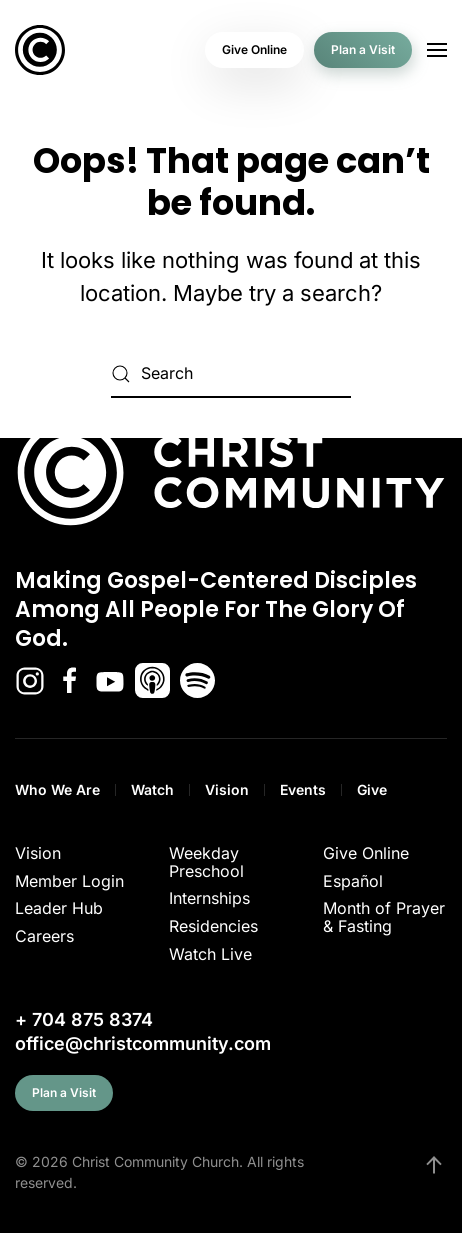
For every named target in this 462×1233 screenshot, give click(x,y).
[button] (437, 50)
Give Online (254, 49)
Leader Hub (59, 908)
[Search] (231, 374)
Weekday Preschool (206, 862)
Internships (209, 898)
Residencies (213, 926)
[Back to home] (40, 50)
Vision (227, 789)
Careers (44, 936)
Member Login (69, 881)
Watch (152, 789)
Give (372, 789)
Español (353, 881)
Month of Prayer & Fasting (384, 917)
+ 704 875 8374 (84, 1019)
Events (303, 789)
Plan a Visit (363, 49)
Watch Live (210, 954)
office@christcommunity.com (143, 1043)
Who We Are (57, 789)
